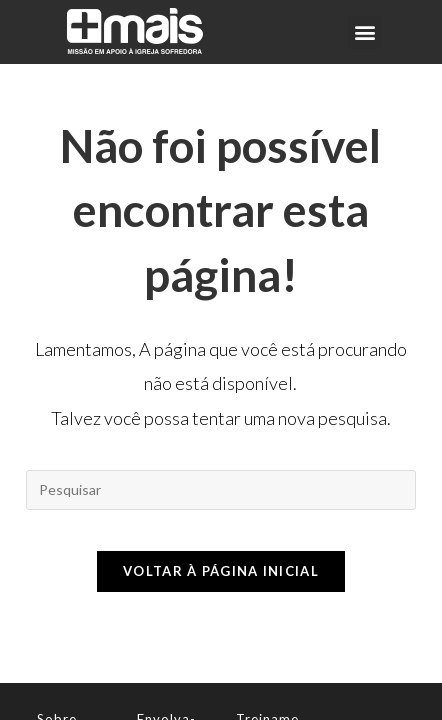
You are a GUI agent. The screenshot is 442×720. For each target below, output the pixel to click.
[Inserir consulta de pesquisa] (221, 490)
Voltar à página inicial (221, 571)
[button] (364, 32)
